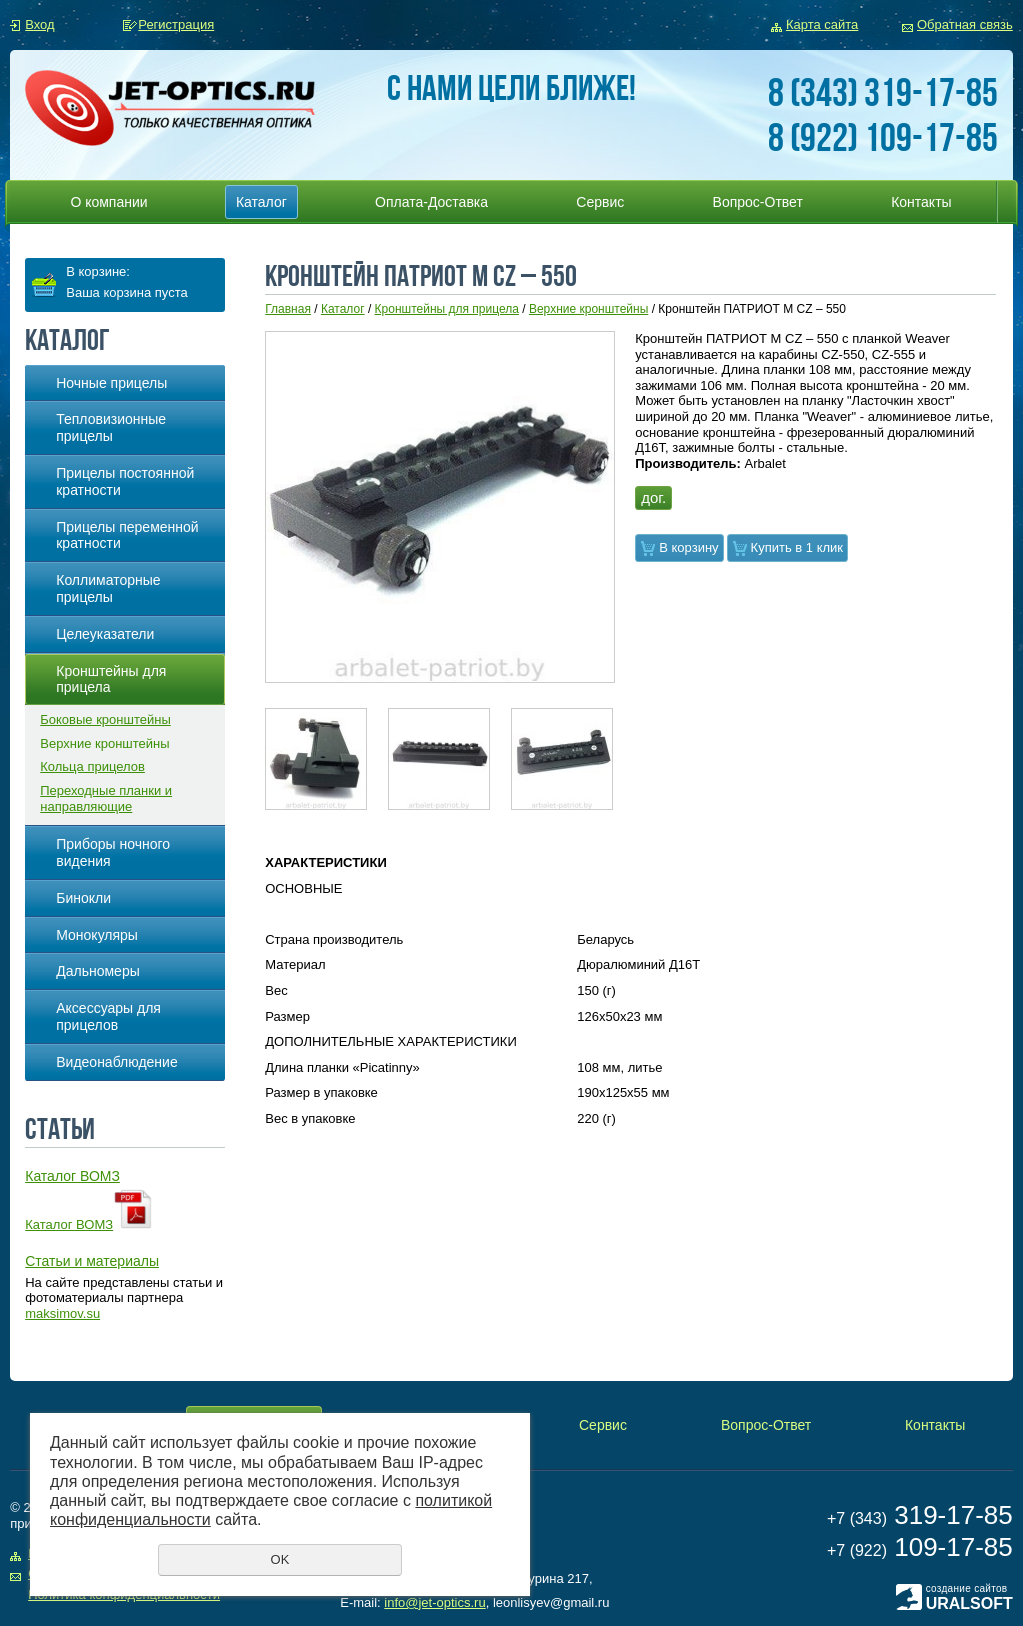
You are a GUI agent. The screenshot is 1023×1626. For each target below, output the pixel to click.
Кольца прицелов (92, 766)
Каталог (261, 202)
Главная (288, 309)
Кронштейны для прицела (111, 679)
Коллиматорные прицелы (108, 588)
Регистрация (176, 24)
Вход (39, 24)
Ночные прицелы (111, 383)
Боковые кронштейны (105, 719)
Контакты (921, 202)
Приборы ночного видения (113, 852)
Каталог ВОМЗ (69, 1224)
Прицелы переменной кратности (127, 535)
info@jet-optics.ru (434, 1602)
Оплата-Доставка (431, 202)
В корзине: (98, 271)
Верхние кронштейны (104, 743)
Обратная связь (965, 24)
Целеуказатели (105, 634)
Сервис (600, 202)
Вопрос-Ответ (758, 202)
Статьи (60, 1128)
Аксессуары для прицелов (108, 1016)
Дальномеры (98, 971)
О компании (108, 202)
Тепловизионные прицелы (111, 427)
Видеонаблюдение (116, 1062)
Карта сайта (822, 24)
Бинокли (83, 898)
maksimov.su (62, 1313)
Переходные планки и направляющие (106, 798)
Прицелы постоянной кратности (125, 481)
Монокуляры (97, 935)
